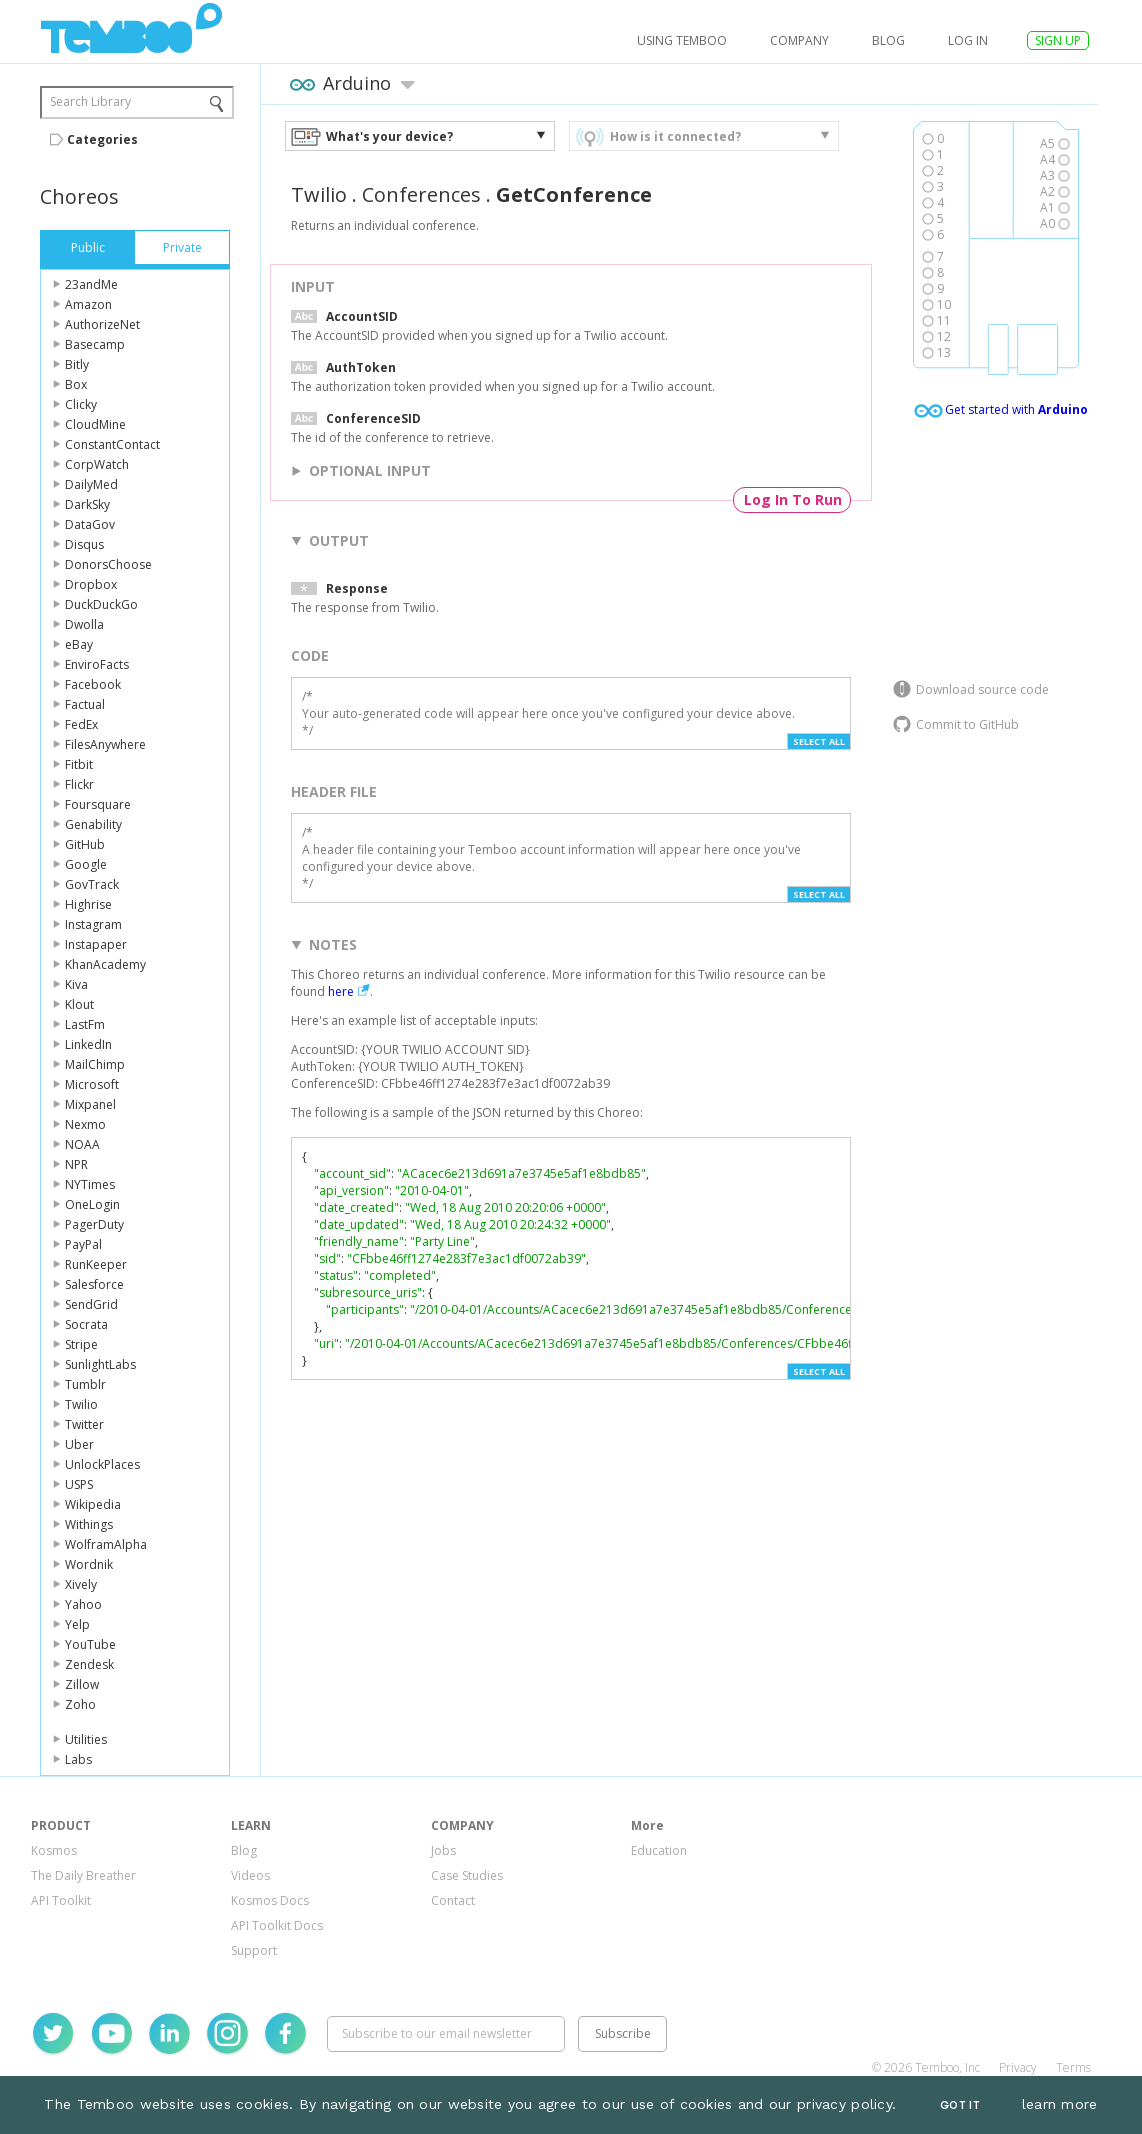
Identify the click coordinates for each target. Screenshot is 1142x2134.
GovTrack (92, 884)
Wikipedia (93, 1504)
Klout (79, 1004)
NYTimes (90, 1184)
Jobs (443, 1850)
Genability (93, 824)
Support (254, 1950)
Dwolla (84, 624)
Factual (85, 704)
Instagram (93, 924)
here (341, 991)
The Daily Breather (83, 1875)
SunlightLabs (100, 1364)
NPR (76, 1164)
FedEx (81, 724)
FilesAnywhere (105, 744)
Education (659, 1850)
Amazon (88, 304)
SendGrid (91, 1304)
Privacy (1018, 2067)
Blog (888, 40)
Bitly (77, 364)
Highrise (88, 904)
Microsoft (92, 1084)
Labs (78, 1759)
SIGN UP (1058, 40)
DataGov (90, 524)
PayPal (83, 1244)
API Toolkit (61, 1900)
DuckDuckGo (101, 604)
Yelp (77, 1624)
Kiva (76, 984)
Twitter (84, 1424)
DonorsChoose (108, 564)
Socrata (86, 1324)
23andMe (91, 284)
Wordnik (89, 1564)
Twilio (81, 1404)
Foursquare (98, 804)
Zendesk (89, 1664)
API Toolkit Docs (277, 1925)
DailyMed (91, 484)
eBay (79, 644)
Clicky (81, 404)
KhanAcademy (105, 964)
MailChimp (95, 1064)
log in (968, 40)
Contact (453, 1900)
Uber (79, 1444)
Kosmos (54, 1850)
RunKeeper (96, 1264)
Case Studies (467, 1875)
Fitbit (79, 764)
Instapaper (96, 944)
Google (86, 864)
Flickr (79, 784)
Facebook (93, 684)
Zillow (82, 1684)
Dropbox (91, 584)
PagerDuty (94, 1224)
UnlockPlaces (102, 1464)
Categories (102, 139)
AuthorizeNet (102, 324)
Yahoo (83, 1604)
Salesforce (94, 1284)
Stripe (81, 1344)
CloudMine (95, 424)
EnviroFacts (97, 664)
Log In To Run (793, 499)
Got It (960, 2105)
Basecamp (95, 344)
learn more (1060, 2104)
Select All (819, 741)
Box (76, 384)
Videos (250, 1875)
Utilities (86, 1739)
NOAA (82, 1144)
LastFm (85, 1024)
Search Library (90, 101)
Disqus (84, 544)
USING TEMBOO (682, 40)
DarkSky (87, 504)
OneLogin (92, 1204)
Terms (1073, 2067)
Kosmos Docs (270, 1900)
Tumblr (85, 1384)
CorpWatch (97, 464)
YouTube (90, 1644)
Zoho (80, 1704)
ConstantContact (112, 444)
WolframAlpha (106, 1544)
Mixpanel (90, 1104)
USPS (79, 1484)
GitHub (85, 844)
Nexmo (85, 1124)
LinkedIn (88, 1044)
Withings (89, 1524)
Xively (81, 1584)
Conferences (421, 194)
